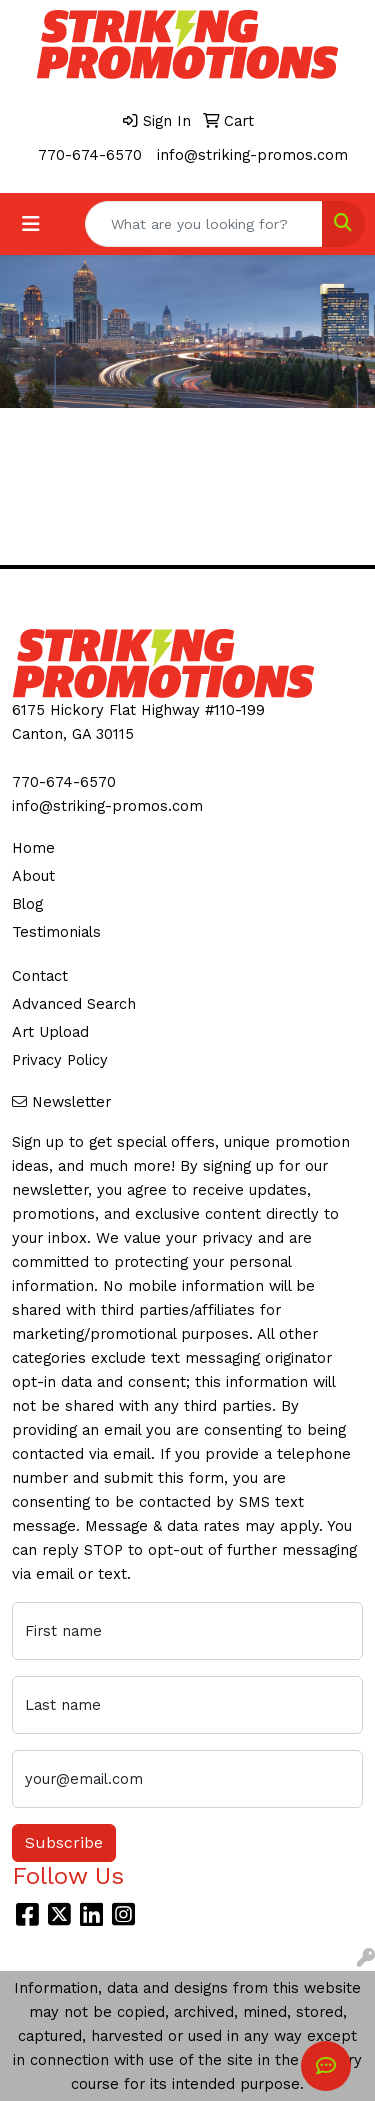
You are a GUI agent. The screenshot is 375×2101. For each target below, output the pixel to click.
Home (33, 848)
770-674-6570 (90, 155)
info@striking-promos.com (252, 155)
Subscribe (64, 1842)
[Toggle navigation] (31, 224)
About (33, 876)
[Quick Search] (204, 224)
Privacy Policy (60, 1060)
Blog (27, 904)
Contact (40, 976)
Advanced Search (74, 1004)
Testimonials (56, 932)
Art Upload (50, 1032)
